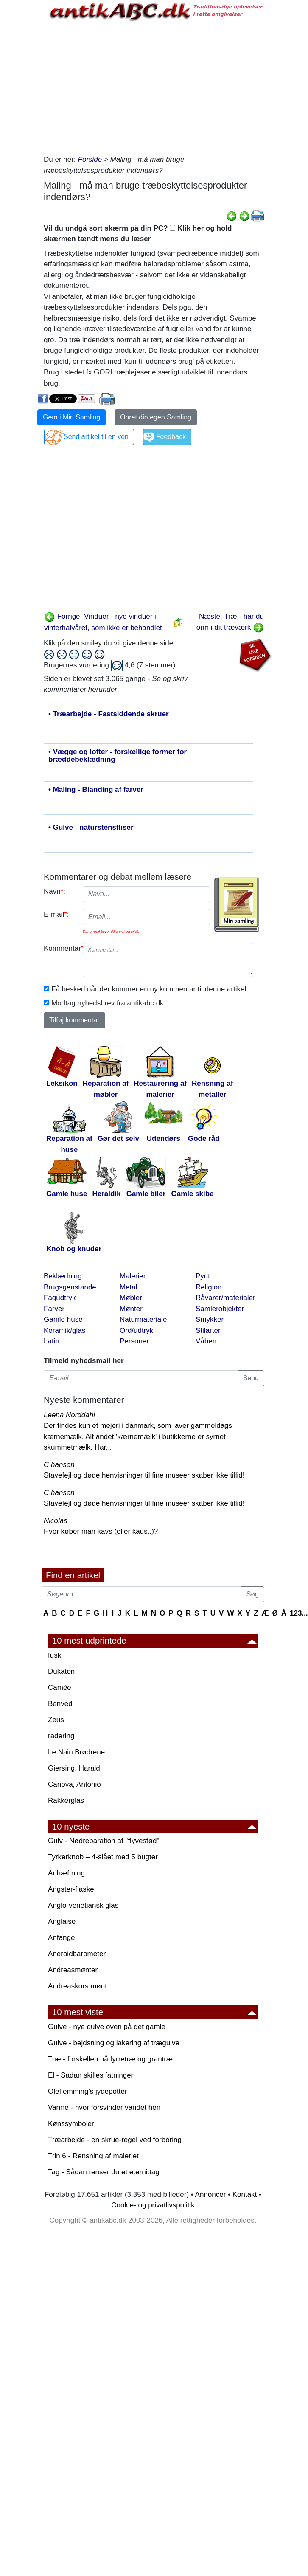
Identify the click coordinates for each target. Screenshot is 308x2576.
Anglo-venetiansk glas (83, 1905)
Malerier (133, 1276)
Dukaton (61, 1671)
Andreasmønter (73, 1970)
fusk (54, 1655)
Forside (90, 159)
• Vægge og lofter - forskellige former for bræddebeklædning (117, 755)
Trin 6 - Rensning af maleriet (93, 2156)
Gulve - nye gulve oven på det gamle (106, 2027)
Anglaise (62, 1921)
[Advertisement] (154, 86)
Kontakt (244, 2194)
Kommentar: (60, 948)
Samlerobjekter (220, 1309)
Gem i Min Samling (71, 417)
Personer (134, 1341)
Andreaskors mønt (77, 1986)
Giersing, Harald (74, 1768)
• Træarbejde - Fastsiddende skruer (108, 714)
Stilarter (208, 1330)
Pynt (203, 1276)
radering (61, 1736)
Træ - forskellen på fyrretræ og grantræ (110, 2059)
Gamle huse (63, 1319)
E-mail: (56, 914)
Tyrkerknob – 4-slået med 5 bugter (103, 1857)
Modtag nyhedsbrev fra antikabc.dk (107, 1003)
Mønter (131, 1309)
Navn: (54, 891)
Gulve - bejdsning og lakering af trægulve (113, 2043)
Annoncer (210, 2194)
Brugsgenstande (70, 1287)
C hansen (59, 1465)
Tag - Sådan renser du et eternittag (104, 2172)
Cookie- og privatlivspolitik (153, 2205)
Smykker (210, 1319)
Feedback (171, 436)
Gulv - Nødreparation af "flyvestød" (103, 1841)
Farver (54, 1309)
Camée (59, 1688)
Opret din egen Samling (155, 417)
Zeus (56, 1720)
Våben (206, 1341)
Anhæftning (66, 1873)
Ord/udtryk (136, 1330)
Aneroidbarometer (77, 1954)
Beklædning (63, 1276)
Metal (128, 1287)
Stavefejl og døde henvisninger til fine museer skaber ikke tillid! (144, 1475)
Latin (51, 1341)
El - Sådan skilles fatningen (91, 2075)
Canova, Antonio (74, 1784)
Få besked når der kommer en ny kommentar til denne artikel (148, 989)
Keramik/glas (64, 1330)
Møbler (131, 1298)
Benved (60, 1704)
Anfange (61, 1938)
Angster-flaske (71, 1889)
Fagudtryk (60, 1298)
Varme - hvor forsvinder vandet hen (104, 2107)
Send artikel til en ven (96, 436)
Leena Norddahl (69, 1415)
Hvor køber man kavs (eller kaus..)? (101, 1531)
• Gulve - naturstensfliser (91, 827)
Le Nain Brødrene (76, 1752)
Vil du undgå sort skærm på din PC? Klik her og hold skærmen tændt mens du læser (138, 233)
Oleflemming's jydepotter (87, 2091)
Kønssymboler (71, 2124)
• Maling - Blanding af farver (95, 790)
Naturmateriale (143, 1319)
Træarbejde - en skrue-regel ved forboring (115, 2140)
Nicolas (55, 1521)
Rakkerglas (66, 1800)
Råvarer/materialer (225, 1298)
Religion (208, 1287)
